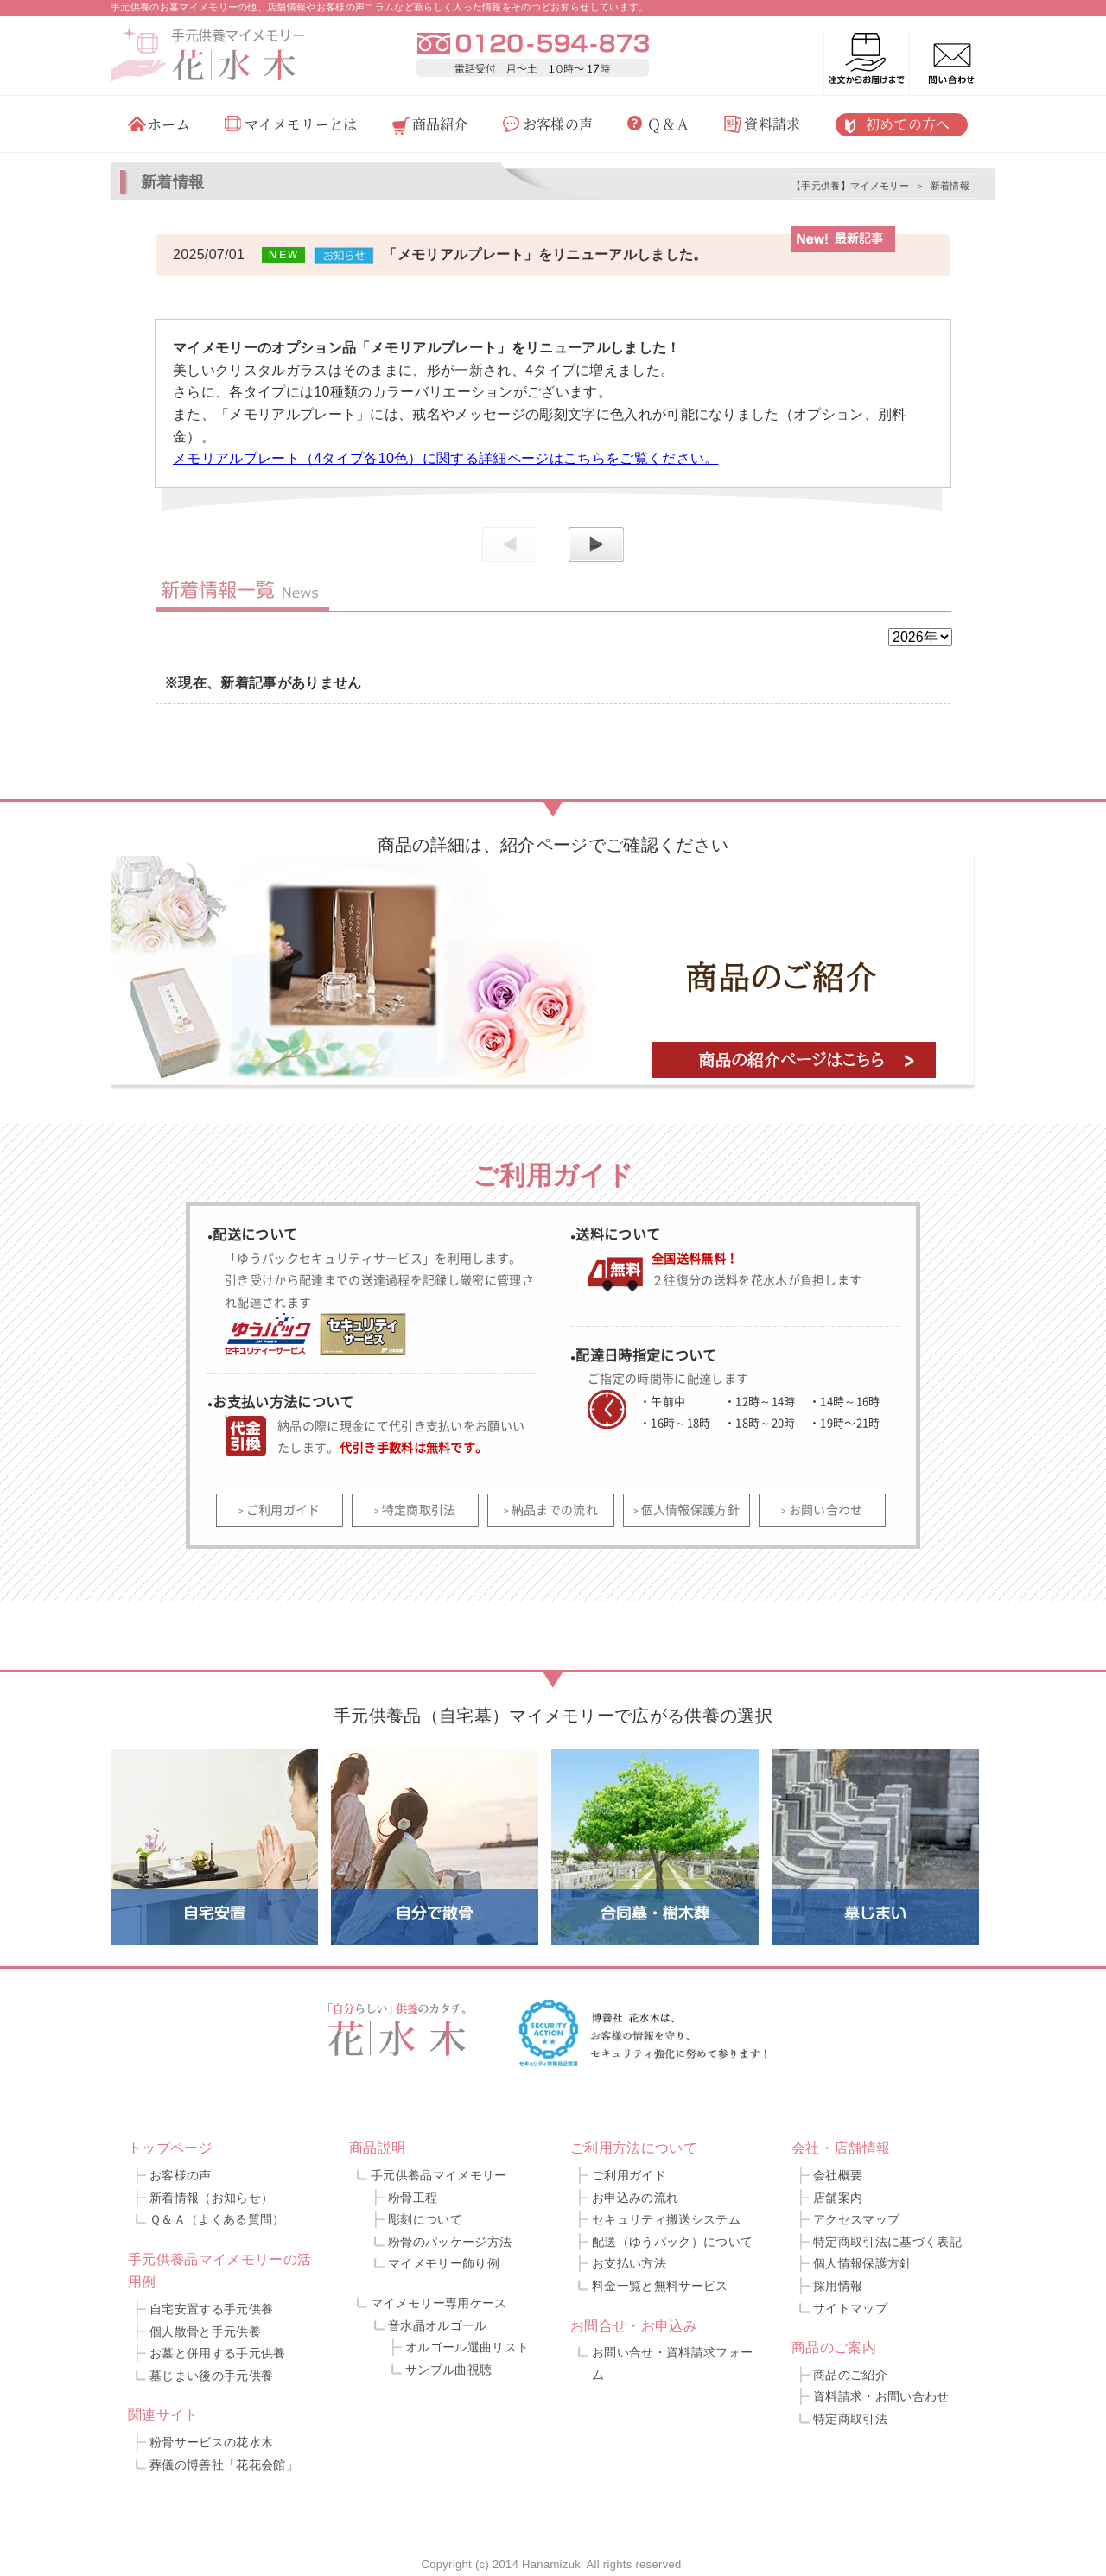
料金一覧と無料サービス (660, 2286)
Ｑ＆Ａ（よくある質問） (217, 2219)
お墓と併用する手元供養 (217, 2353)
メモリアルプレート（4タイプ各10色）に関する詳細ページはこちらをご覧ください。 (446, 458)
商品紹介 (440, 124)
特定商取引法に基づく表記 (887, 2242)
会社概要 (837, 2175)
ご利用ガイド (283, 1509)
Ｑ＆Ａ (668, 124)
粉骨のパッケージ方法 (450, 2242)
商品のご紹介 (850, 2375)
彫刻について (425, 2219)
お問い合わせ (826, 1509)
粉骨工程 (412, 2198)
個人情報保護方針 (691, 1509)
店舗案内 (837, 2198)
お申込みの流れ (635, 2198)
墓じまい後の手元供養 (211, 2375)
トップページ (170, 2148)
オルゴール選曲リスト (467, 2347)
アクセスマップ (856, 2219)
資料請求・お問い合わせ (881, 2396)
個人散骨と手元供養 (205, 2331)
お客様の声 (558, 124)
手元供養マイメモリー (238, 34)
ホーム (169, 124)
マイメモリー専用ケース (439, 2303)
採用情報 (837, 2286)
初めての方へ (908, 124)
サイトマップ (850, 2308)
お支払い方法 (629, 2263)
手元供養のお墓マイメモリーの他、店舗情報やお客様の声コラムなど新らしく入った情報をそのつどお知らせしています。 (380, 7)
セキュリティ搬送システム (666, 2219)
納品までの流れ (555, 1509)
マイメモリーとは (301, 124)
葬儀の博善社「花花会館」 (223, 2464)
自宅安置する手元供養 (211, 2309)
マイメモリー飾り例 (443, 2263)
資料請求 (772, 124)
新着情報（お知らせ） (211, 2198)
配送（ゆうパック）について (672, 2242)
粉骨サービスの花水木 (211, 2442)
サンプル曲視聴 (448, 2369)
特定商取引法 (419, 1509)
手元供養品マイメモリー (439, 2175)
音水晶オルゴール (437, 2325)
